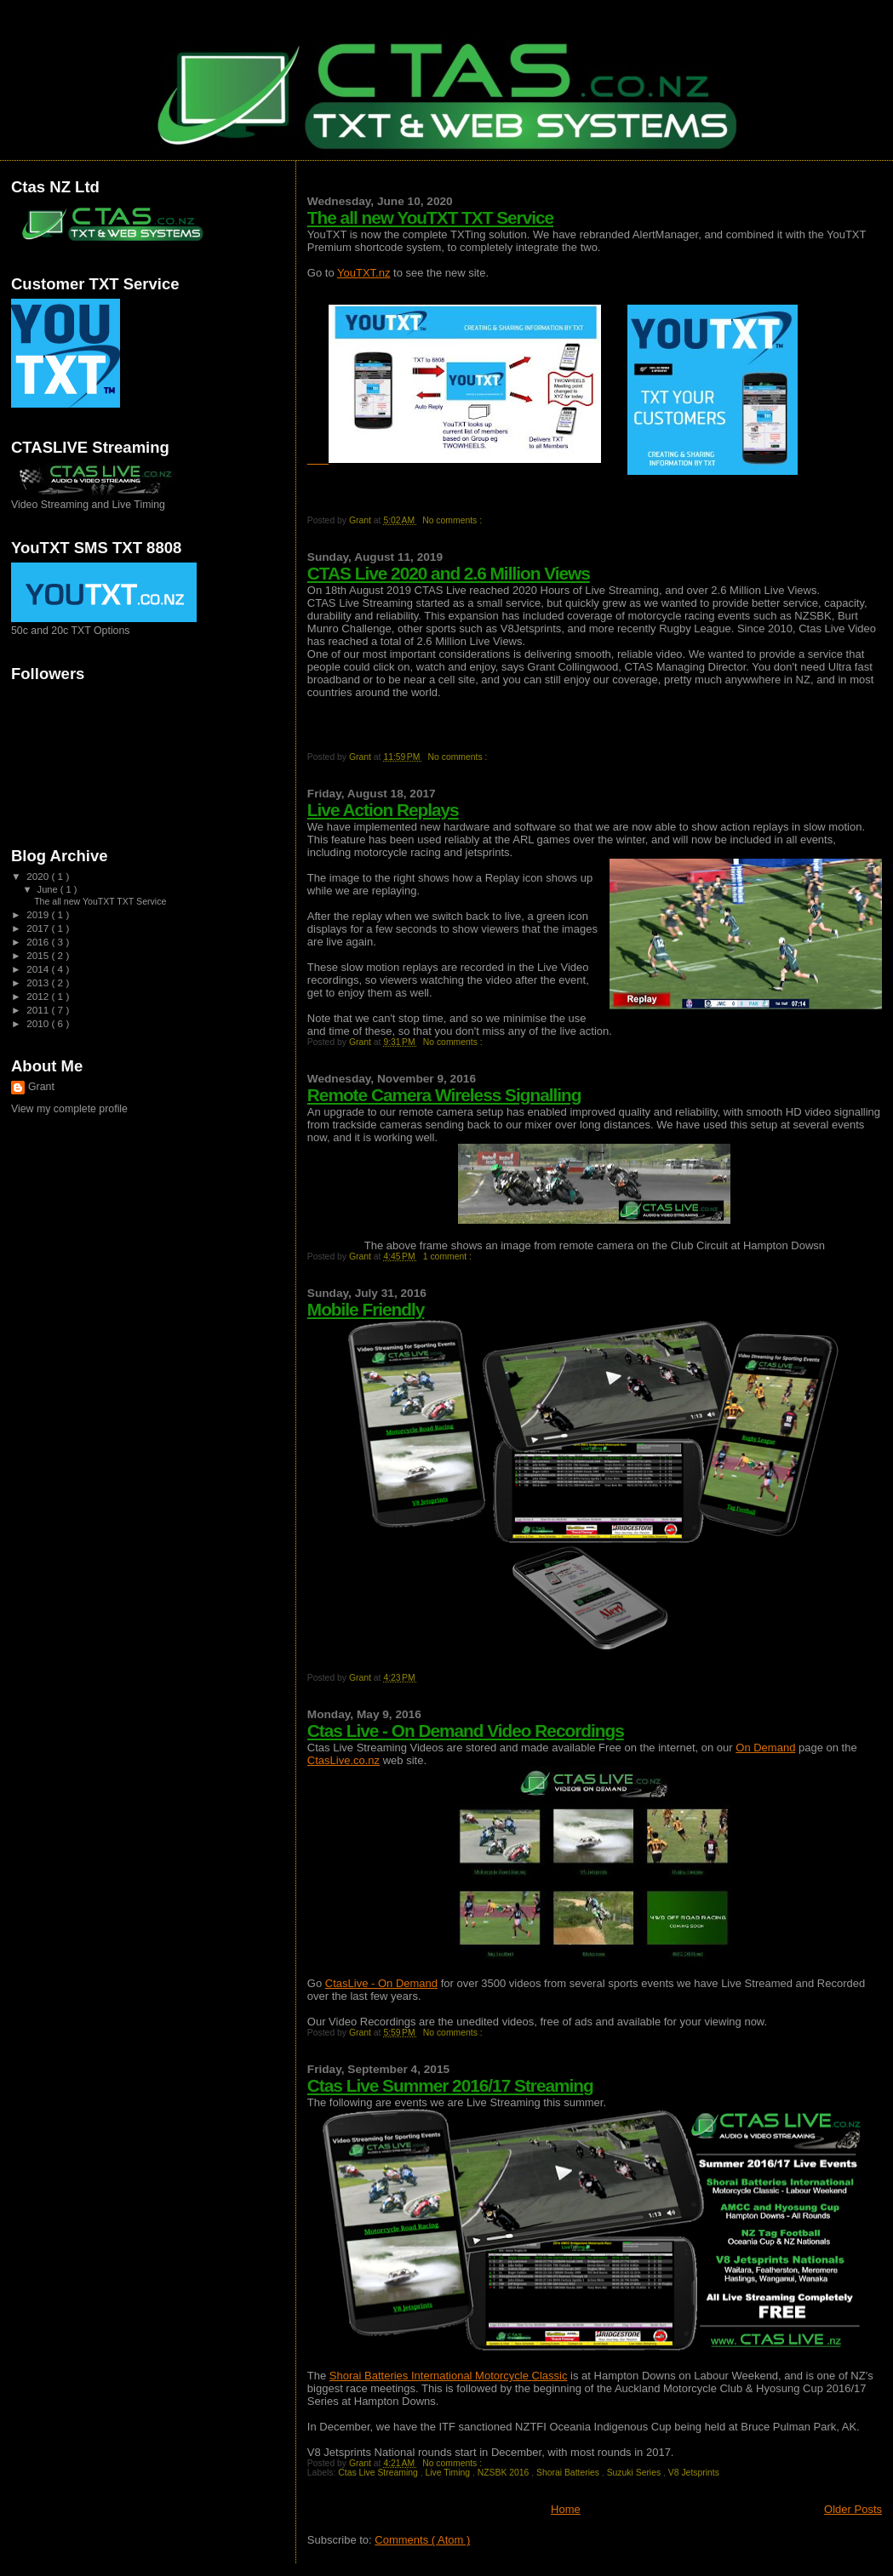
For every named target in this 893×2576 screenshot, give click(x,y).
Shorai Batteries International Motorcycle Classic (448, 2375)
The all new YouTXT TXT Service (430, 217)
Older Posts (853, 2509)
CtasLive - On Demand (381, 1983)
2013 (38, 982)
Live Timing (448, 2472)
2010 (38, 1023)
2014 (38, 968)
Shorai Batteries (569, 2472)
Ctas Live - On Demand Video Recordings (465, 1730)
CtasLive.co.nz (343, 1760)
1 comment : (448, 1256)
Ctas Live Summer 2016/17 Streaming (450, 2085)
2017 (38, 928)
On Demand (765, 1747)
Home (566, 2509)
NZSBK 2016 (505, 2472)
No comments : (453, 520)
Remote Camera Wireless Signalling (444, 1095)
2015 (38, 955)
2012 (38, 996)
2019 (38, 914)
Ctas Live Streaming (379, 2472)
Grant (41, 1087)
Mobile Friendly (366, 1309)
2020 (38, 876)
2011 (38, 1009)
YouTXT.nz (363, 272)
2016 (38, 941)
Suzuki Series (635, 2472)
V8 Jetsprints (693, 2472)
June (48, 889)
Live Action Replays (383, 810)
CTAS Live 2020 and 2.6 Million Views (448, 573)
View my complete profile (69, 1109)
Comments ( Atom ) (422, 2539)
